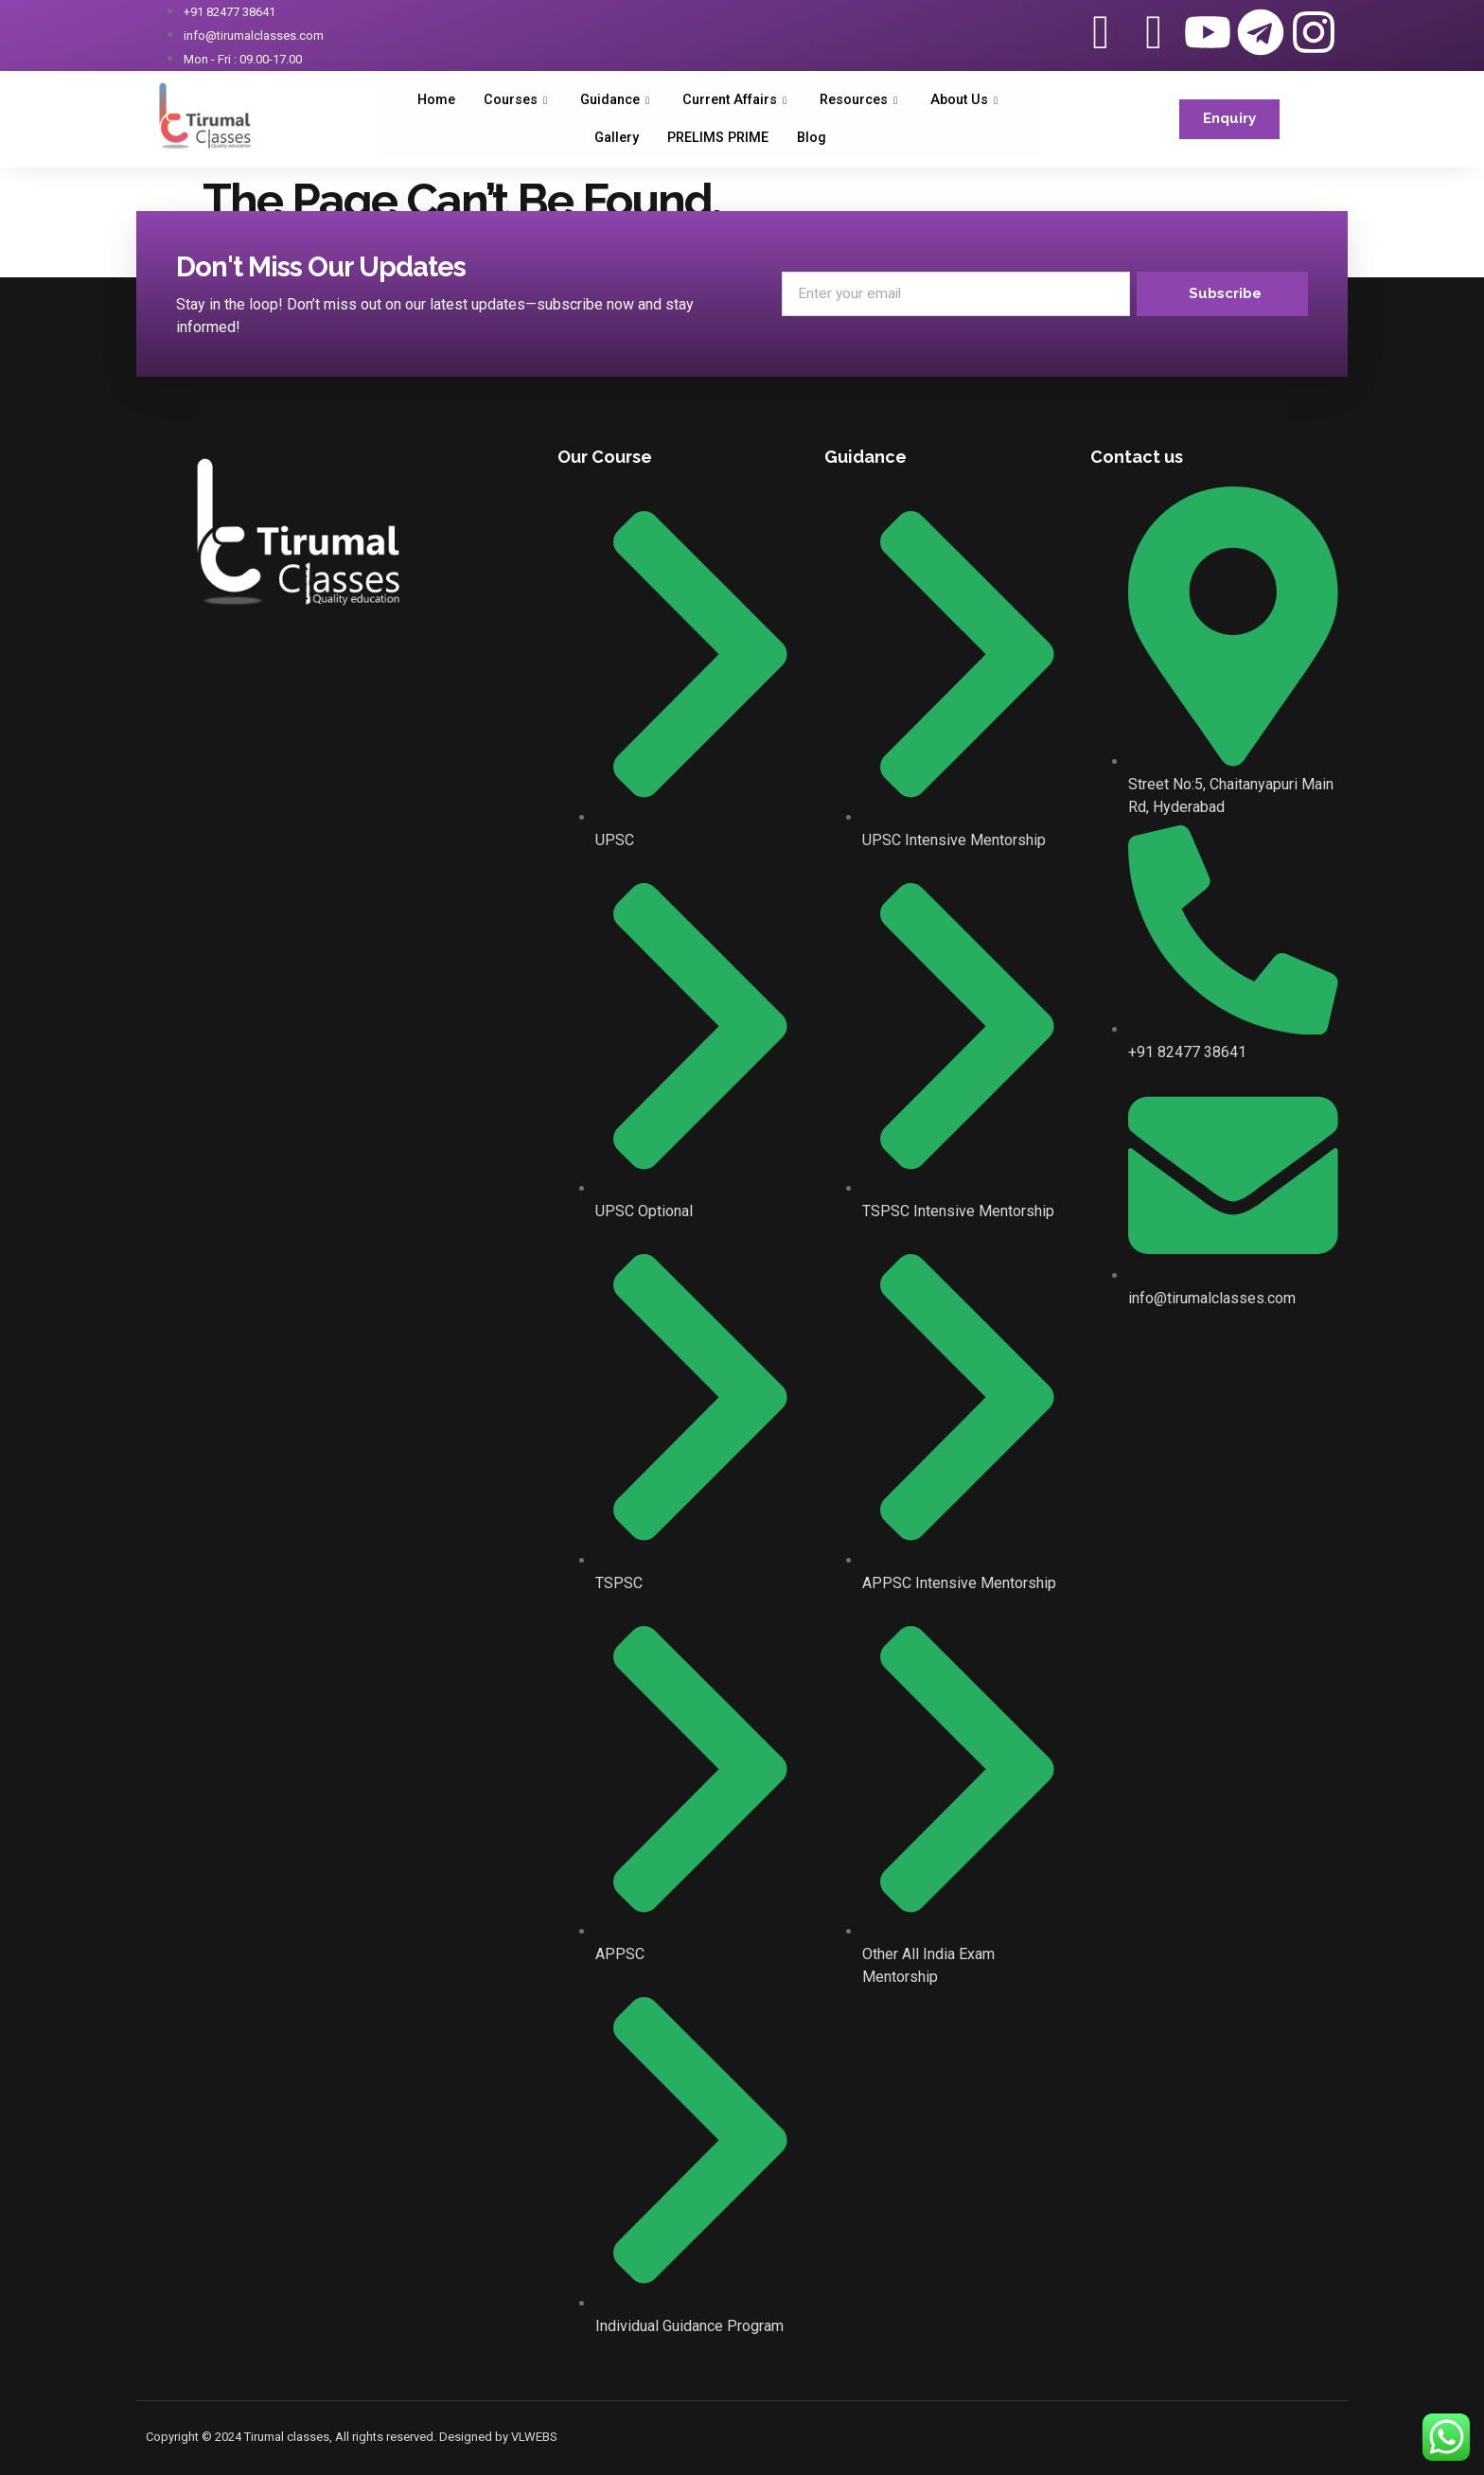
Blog (815, 138)
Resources (868, 100)
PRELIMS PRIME (718, 138)
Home (424, 100)
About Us (978, 100)
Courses (507, 100)
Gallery (614, 138)
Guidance (610, 100)
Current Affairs (737, 100)
